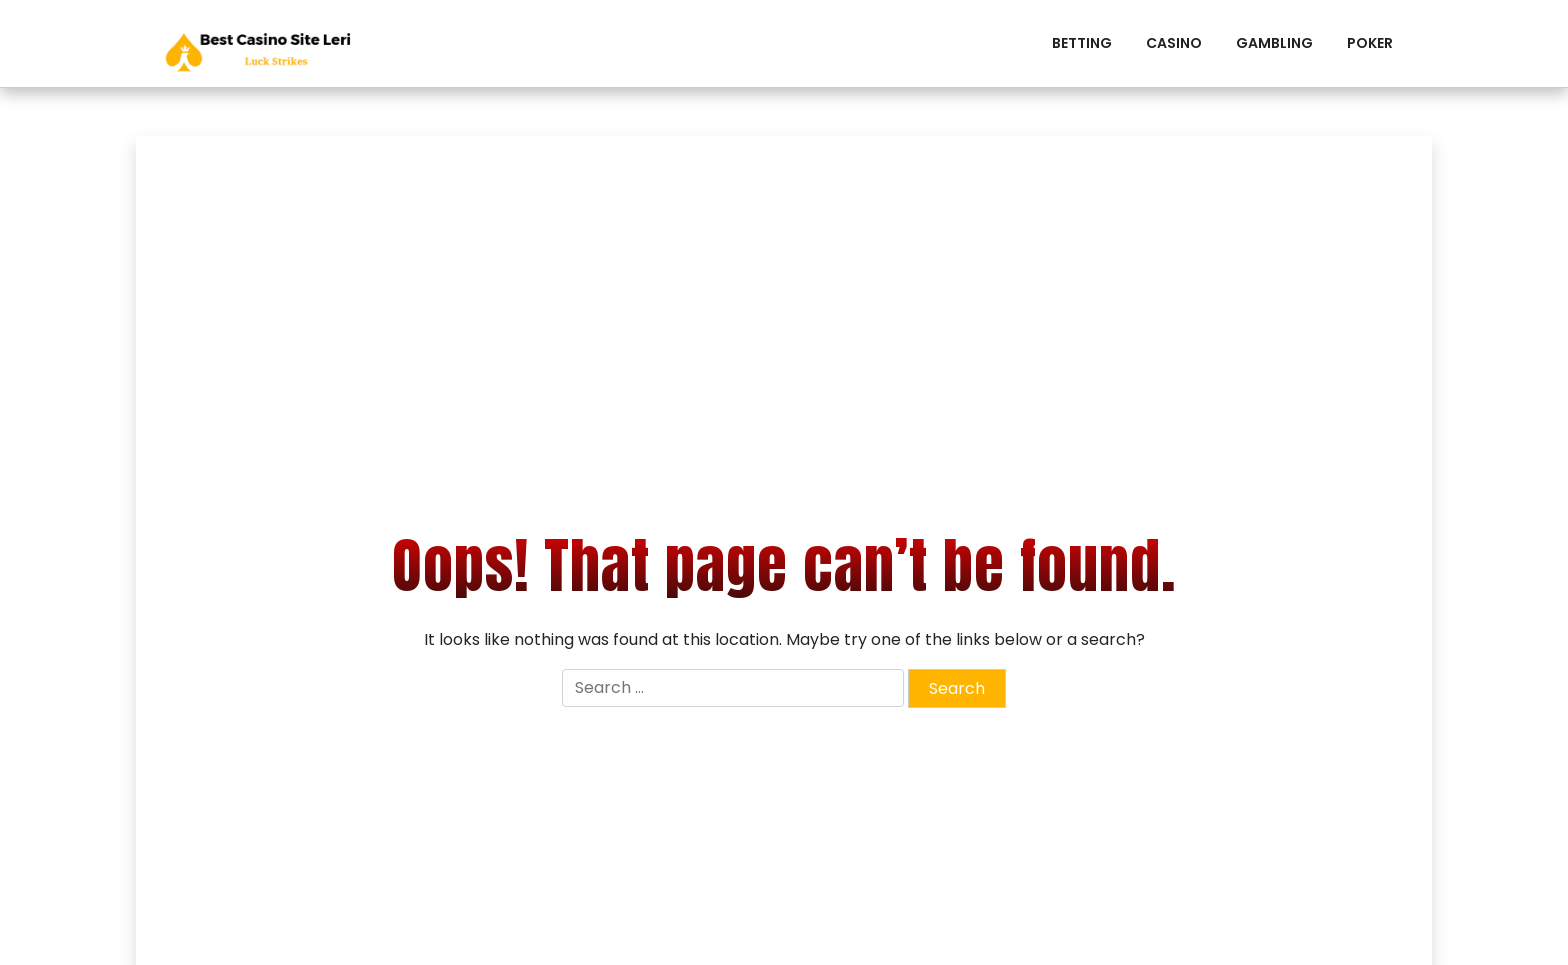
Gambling (1274, 43)
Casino (1174, 43)
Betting (1082, 43)
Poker (1370, 43)
